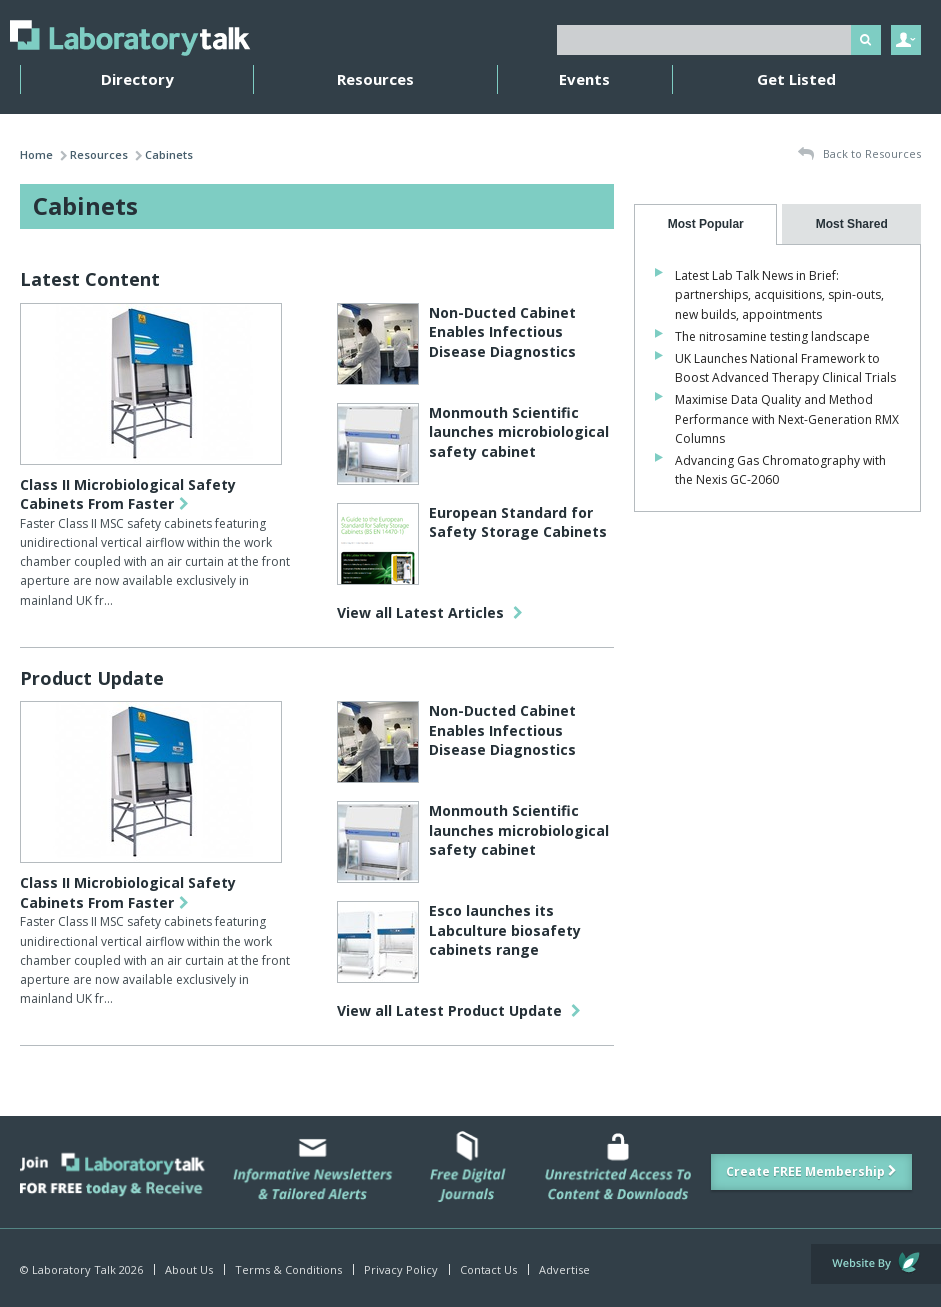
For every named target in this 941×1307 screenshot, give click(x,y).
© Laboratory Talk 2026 (81, 1269)
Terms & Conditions (288, 1269)
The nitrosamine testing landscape (772, 336)
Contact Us (488, 1269)
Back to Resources (859, 154)
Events (584, 79)
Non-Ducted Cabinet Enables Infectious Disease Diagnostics (502, 332)
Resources (375, 79)
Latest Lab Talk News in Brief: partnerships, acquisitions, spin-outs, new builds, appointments (779, 294)
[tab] (705, 224)
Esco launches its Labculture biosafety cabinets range (505, 930)
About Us (189, 1269)
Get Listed (796, 79)
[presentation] (705, 224)
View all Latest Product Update (459, 1010)
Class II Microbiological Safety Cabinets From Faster (128, 494)
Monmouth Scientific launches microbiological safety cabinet (519, 432)
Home (36, 154)
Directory (137, 79)
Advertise (564, 1269)
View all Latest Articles (430, 612)
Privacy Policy (401, 1269)
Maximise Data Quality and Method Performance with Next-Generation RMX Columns (787, 418)
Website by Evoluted (876, 1264)
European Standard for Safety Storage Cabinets (518, 522)
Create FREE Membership (811, 1171)
